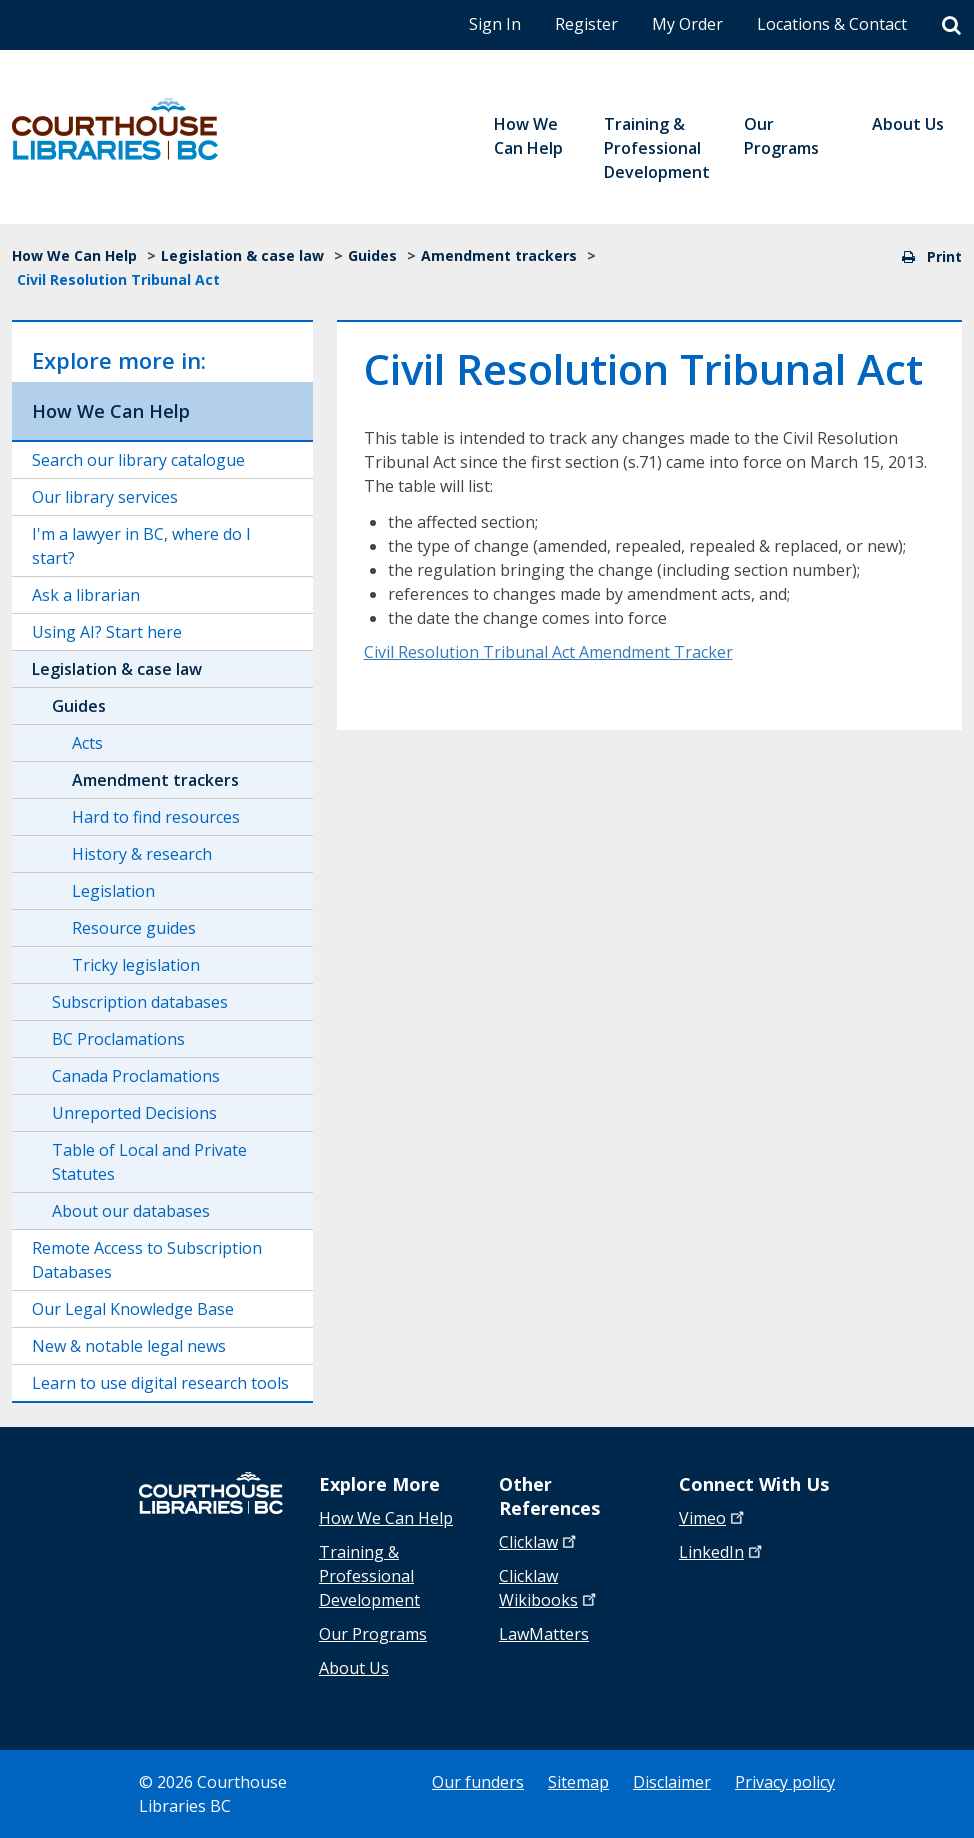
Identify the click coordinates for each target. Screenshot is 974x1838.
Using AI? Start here (107, 632)
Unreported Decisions (134, 1113)
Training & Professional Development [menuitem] (657, 148)
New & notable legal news (129, 1346)
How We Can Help (74, 255)
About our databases (131, 1211)
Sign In (495, 24)
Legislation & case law (242, 255)
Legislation (113, 891)
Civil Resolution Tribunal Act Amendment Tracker (548, 652)
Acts (87, 743)
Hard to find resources (156, 817)
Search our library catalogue (138, 460)
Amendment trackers (499, 255)
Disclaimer (672, 1782)
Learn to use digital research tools (160, 1383)
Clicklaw (549, 1588)
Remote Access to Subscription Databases (147, 1260)
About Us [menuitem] (908, 124)
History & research (142, 854)
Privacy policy (785, 1782)
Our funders (478, 1782)
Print (932, 256)
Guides (372, 255)
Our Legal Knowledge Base (133, 1309)
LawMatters (544, 1634)
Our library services (105, 497)
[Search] (951, 26)
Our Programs (373, 1634)
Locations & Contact (832, 24)
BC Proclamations (118, 1039)
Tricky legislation (136, 965)
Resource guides (134, 928)
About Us (354, 1668)
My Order (687, 24)
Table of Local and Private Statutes (149, 1162)
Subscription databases (140, 1002)
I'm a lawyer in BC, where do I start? (141, 546)
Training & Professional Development (369, 1576)
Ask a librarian (86, 595)
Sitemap (578, 1782)
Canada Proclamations (136, 1076)
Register (586, 24)
